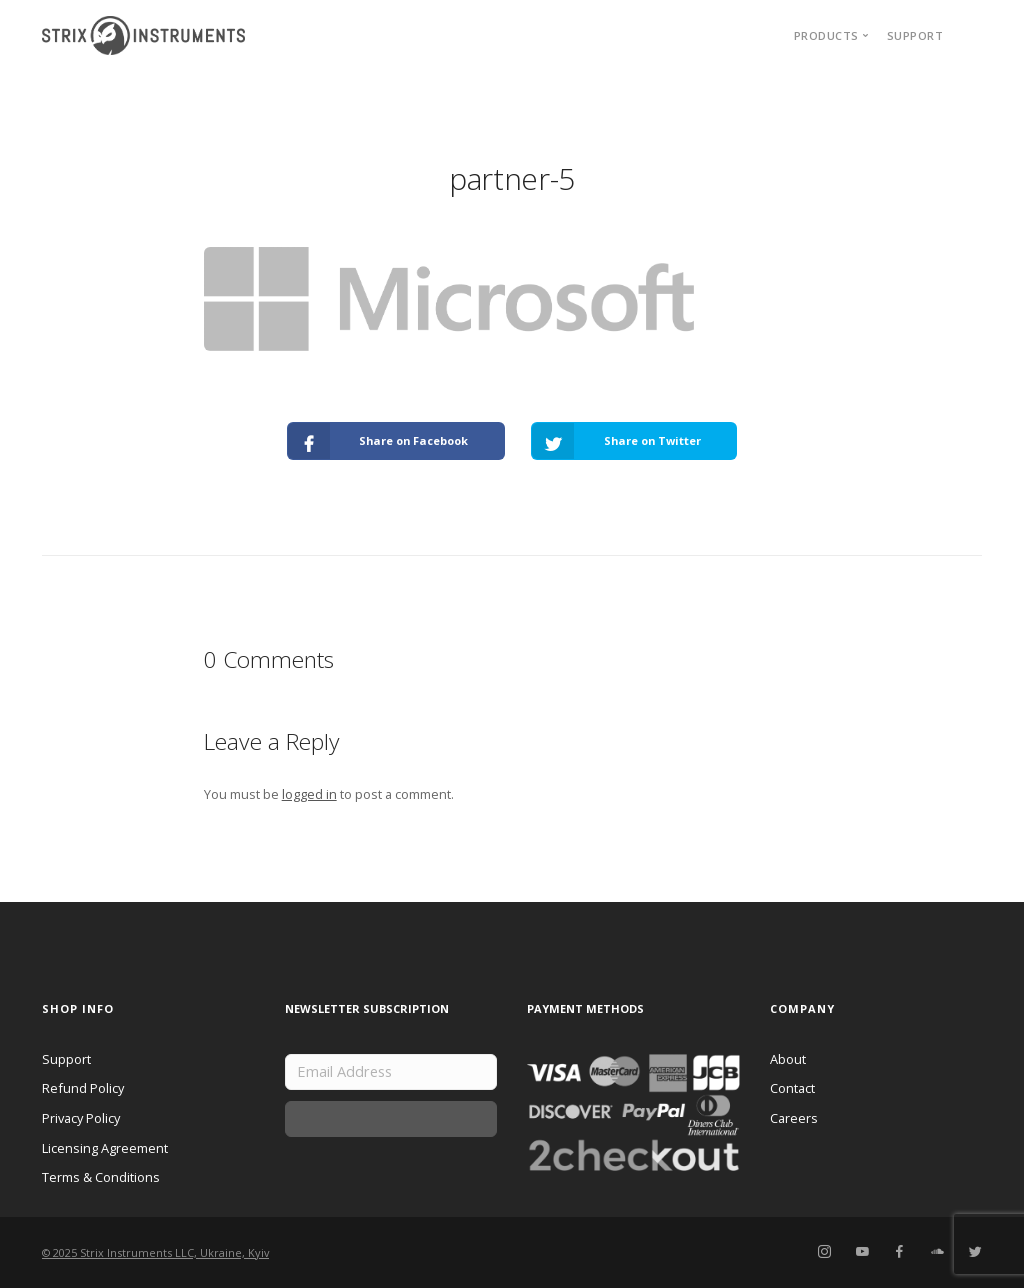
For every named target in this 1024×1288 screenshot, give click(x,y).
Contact (792, 1088)
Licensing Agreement (105, 1148)
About (788, 1059)
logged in (309, 794)
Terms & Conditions (101, 1177)
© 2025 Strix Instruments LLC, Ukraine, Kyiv (155, 1252)
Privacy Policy (81, 1118)
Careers (794, 1118)
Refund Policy (83, 1088)
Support (915, 35)
